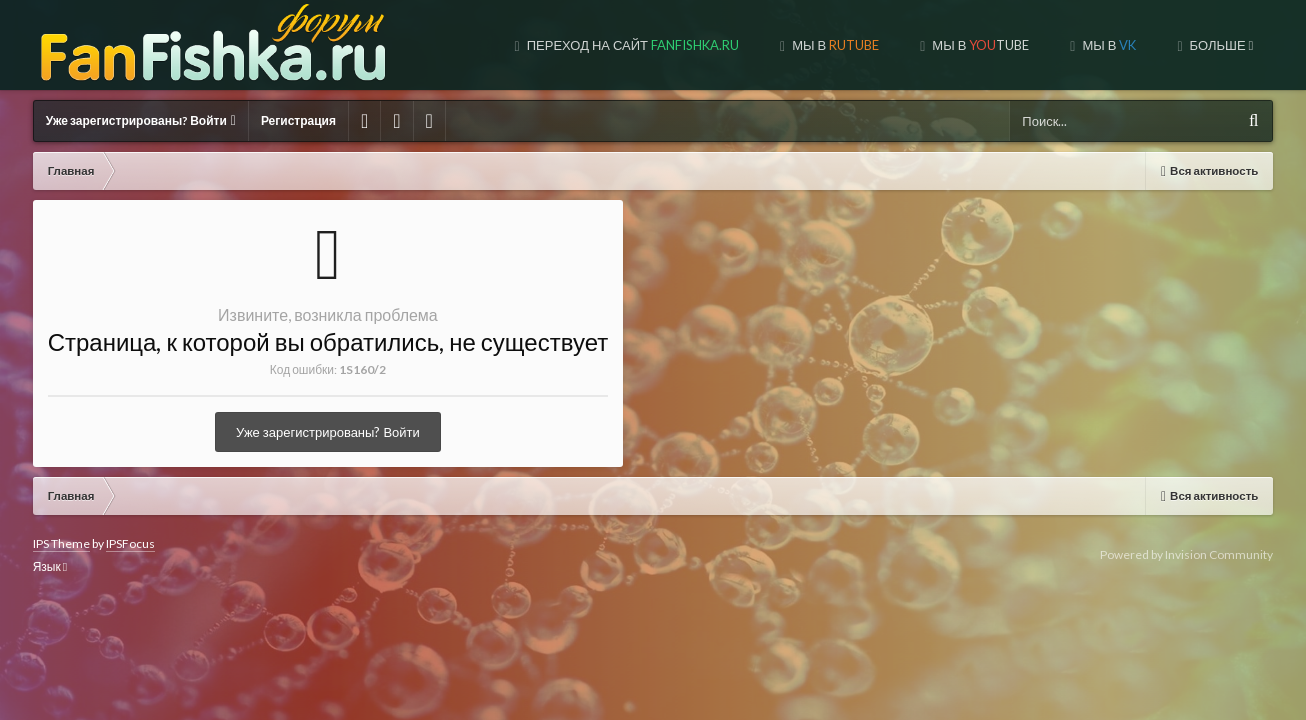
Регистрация (298, 120)
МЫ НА (1201, 45)
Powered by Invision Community (1186, 554)
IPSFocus (130, 543)
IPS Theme (61, 543)
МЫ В (664, 45)
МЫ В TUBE (809, 45)
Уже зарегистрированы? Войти (141, 120)
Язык (50, 566)
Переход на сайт (461, 45)
